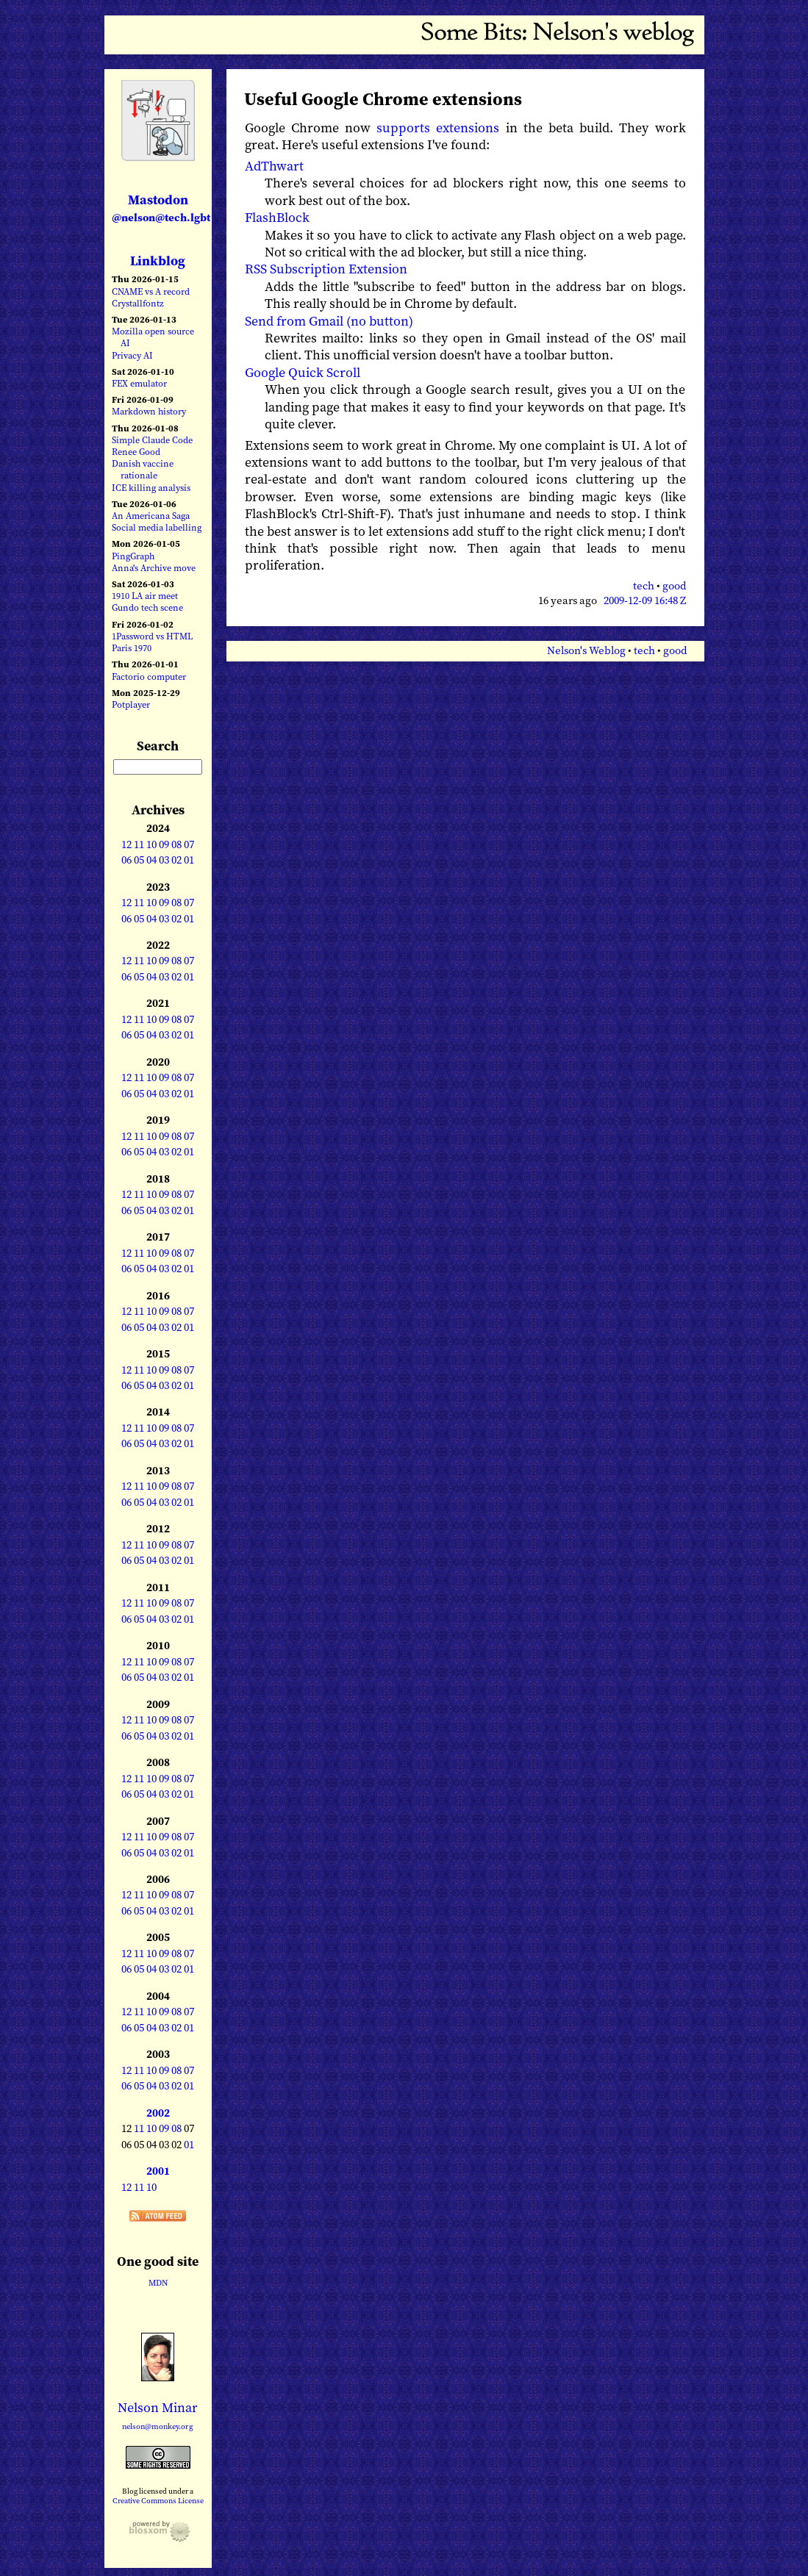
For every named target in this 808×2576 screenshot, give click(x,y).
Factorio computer (149, 676)
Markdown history (149, 411)
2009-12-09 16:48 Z (645, 600)
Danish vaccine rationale (143, 469)
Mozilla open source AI (153, 337)
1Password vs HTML (152, 636)
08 (176, 844)
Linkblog (157, 260)
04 (151, 860)
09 (164, 844)
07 (189, 844)
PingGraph (133, 556)
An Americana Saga (151, 515)
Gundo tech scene (147, 607)
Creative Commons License (158, 2500)
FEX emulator (139, 383)
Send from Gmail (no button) (329, 321)
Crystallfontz (138, 303)
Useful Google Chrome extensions (383, 99)
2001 (158, 2171)
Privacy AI (132, 355)
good (674, 585)
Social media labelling (156, 527)
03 (164, 860)
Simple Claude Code (152, 440)
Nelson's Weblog (586, 650)
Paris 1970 (131, 648)
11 (139, 844)
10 (151, 844)
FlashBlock (277, 217)
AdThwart (274, 166)
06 (126, 860)
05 (139, 860)
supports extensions (437, 127)
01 (189, 860)
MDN (158, 2283)
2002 (158, 2113)
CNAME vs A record (151, 291)
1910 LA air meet (145, 595)
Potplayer (131, 704)
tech (643, 585)
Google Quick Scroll (302, 372)
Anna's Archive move (154, 568)
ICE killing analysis (151, 487)
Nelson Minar (158, 2407)
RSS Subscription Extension (326, 268)
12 (126, 844)
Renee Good (136, 451)
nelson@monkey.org (157, 2426)
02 (176, 860)
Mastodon (161, 207)
